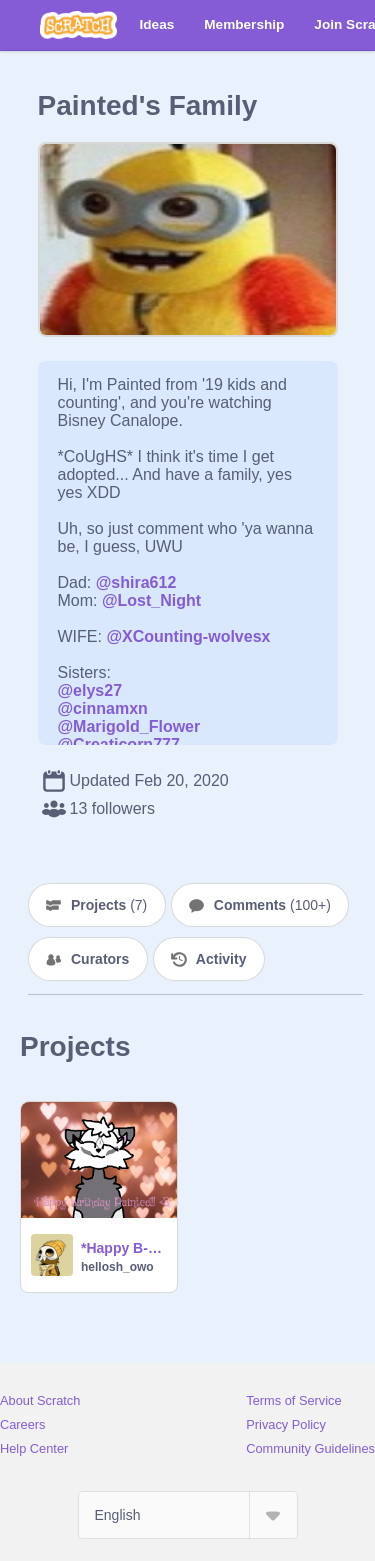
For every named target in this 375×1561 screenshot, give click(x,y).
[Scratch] (78, 25)
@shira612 (136, 582)
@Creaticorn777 (119, 744)
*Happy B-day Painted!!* (123, 1248)
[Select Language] (188, 1515)
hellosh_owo (117, 1267)
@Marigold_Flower (129, 726)
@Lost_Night (151, 600)
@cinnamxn (103, 708)
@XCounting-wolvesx (188, 636)
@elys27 (90, 690)
